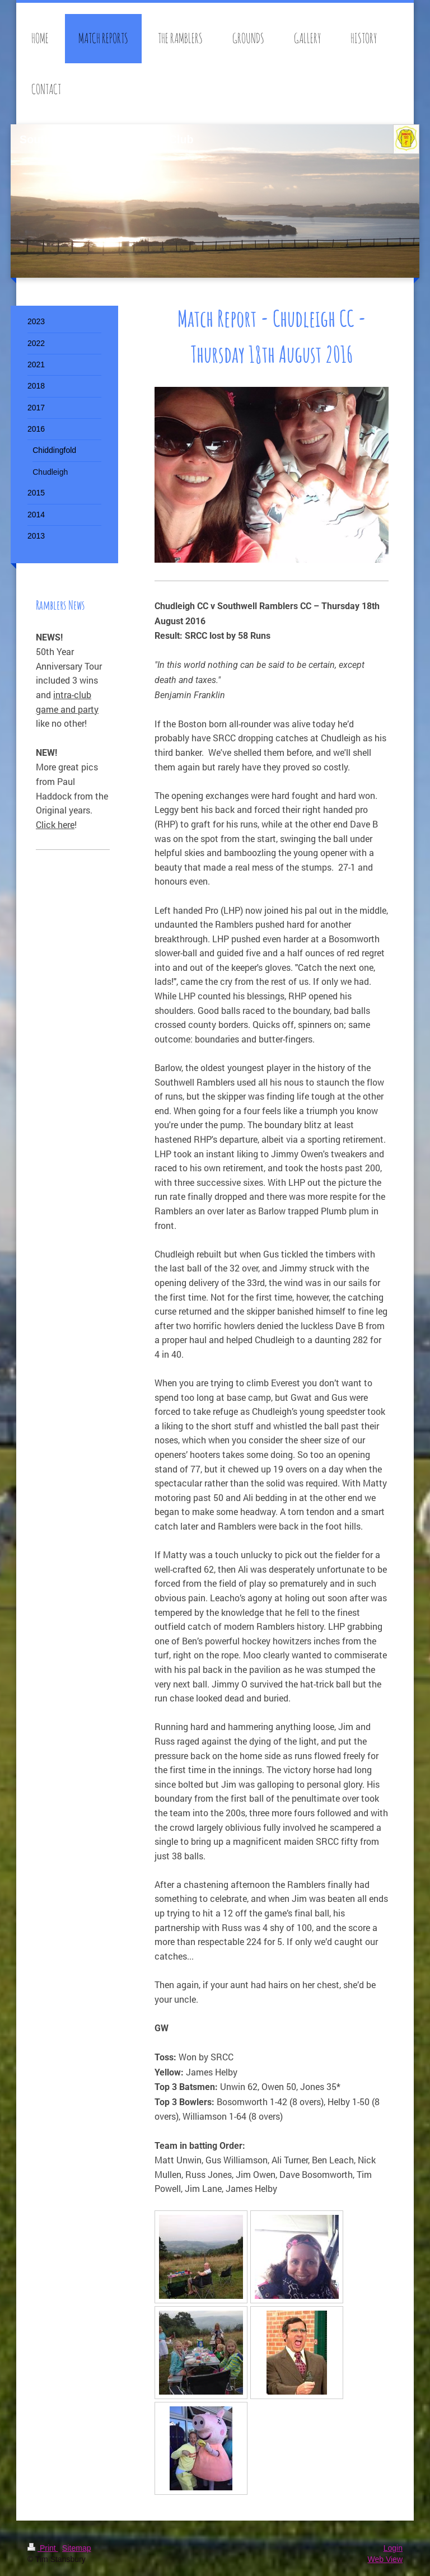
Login (393, 2548)
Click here (55, 824)
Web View (385, 2559)
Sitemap (76, 2548)
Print (42, 2548)
